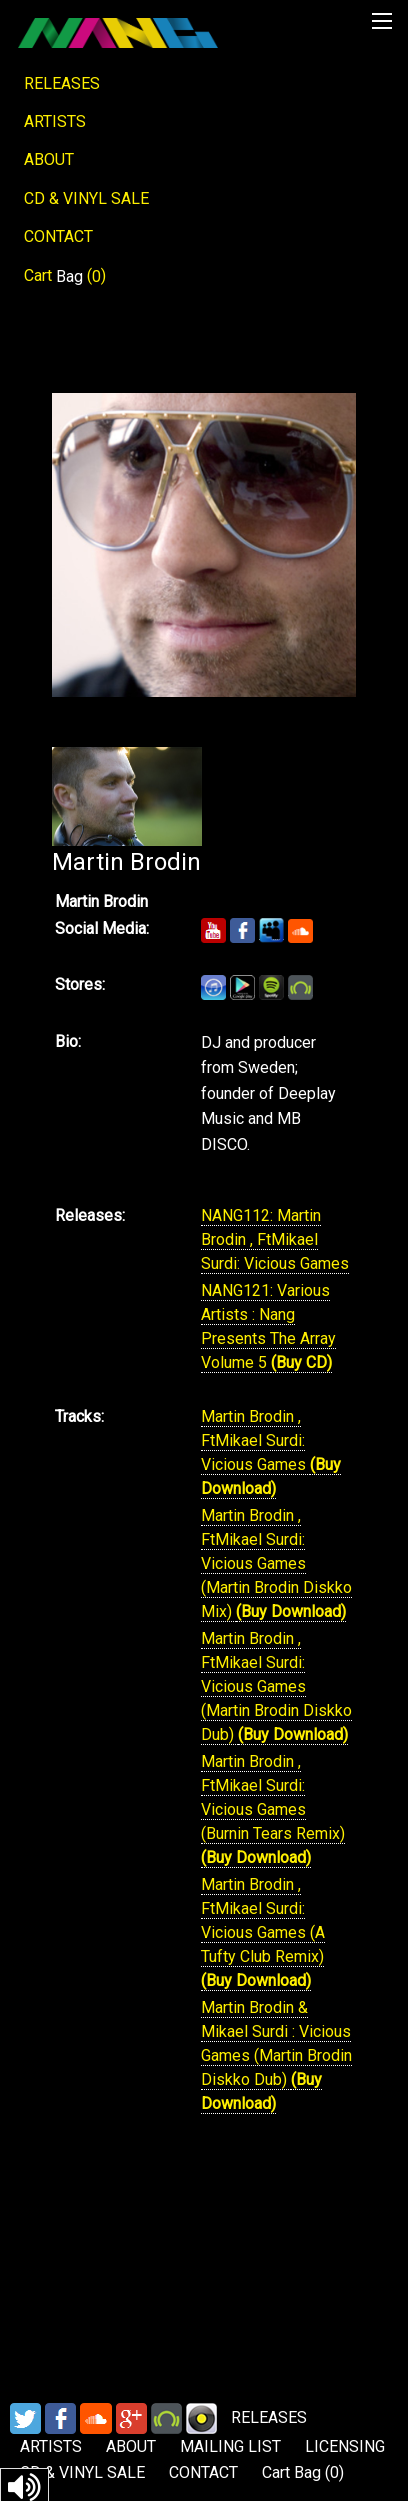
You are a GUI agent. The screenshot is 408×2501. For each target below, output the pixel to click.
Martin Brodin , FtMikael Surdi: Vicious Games (255, 1440)
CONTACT (58, 236)
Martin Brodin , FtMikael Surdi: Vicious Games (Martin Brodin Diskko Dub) (276, 1686)
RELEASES (62, 83)
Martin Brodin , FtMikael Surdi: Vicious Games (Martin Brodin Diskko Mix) (276, 1563)
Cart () (65, 276)
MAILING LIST (230, 2446)
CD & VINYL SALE (86, 198)
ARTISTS (55, 121)
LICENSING (345, 2446)
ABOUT (49, 159)
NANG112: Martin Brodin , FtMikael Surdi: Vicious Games (275, 1239)
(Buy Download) (291, 1611)
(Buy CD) (301, 1362)
